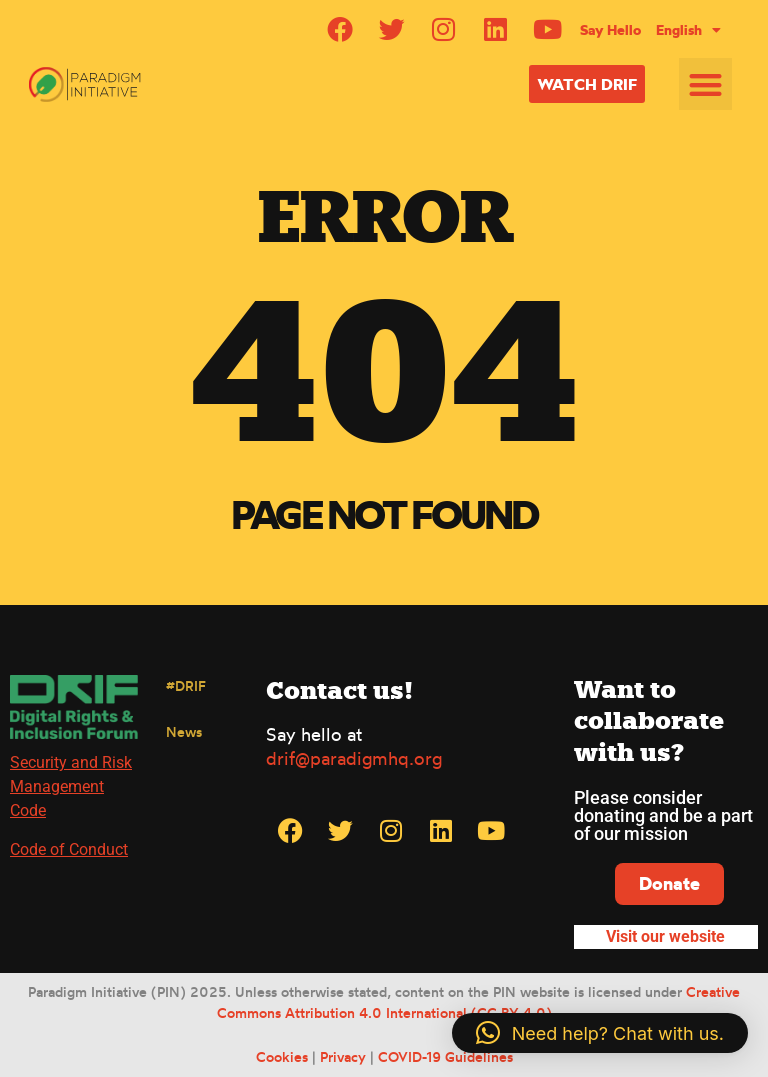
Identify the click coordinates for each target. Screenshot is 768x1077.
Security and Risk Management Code (71, 786)
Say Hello (610, 30)
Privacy (343, 1056)
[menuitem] (688, 30)
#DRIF (186, 685)
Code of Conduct (69, 849)
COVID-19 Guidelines (445, 1056)
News (184, 731)
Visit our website (665, 936)
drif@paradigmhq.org (354, 758)
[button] (705, 84)
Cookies (282, 1056)
